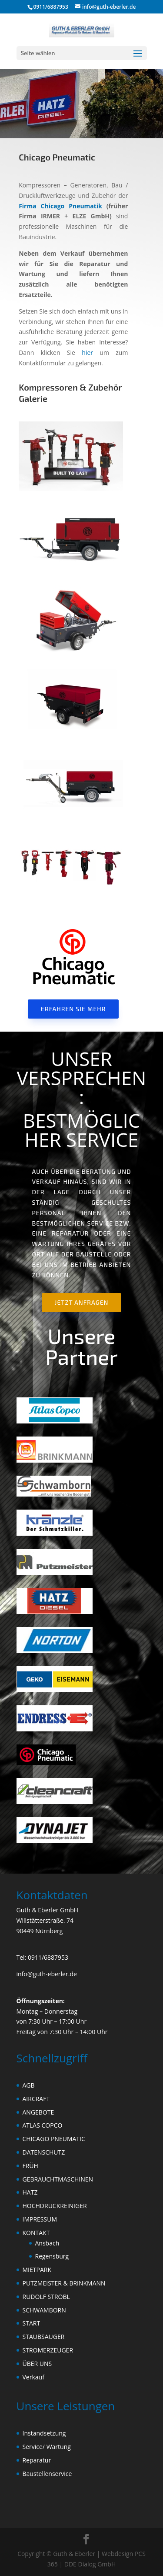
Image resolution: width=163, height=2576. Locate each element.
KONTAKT (36, 2233)
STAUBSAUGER (44, 2336)
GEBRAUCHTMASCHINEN (58, 2179)
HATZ (30, 2192)
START (31, 2323)
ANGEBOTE (38, 2112)
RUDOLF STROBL (46, 2296)
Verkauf (33, 2377)
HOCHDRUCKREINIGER (55, 2206)
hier (87, 352)
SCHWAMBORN (44, 2310)
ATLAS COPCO (43, 2125)
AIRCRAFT (36, 2099)
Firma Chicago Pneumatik (60, 206)
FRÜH (30, 2166)
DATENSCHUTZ (44, 2152)
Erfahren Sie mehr (73, 1008)
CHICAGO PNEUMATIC (54, 2139)
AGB (29, 2085)
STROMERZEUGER (48, 2350)
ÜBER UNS (37, 2363)
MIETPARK (37, 2269)
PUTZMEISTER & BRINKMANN (64, 2283)
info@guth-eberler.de (47, 1974)
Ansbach (47, 2243)
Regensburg (52, 2256)
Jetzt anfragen (82, 1302)
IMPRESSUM (40, 2219)
